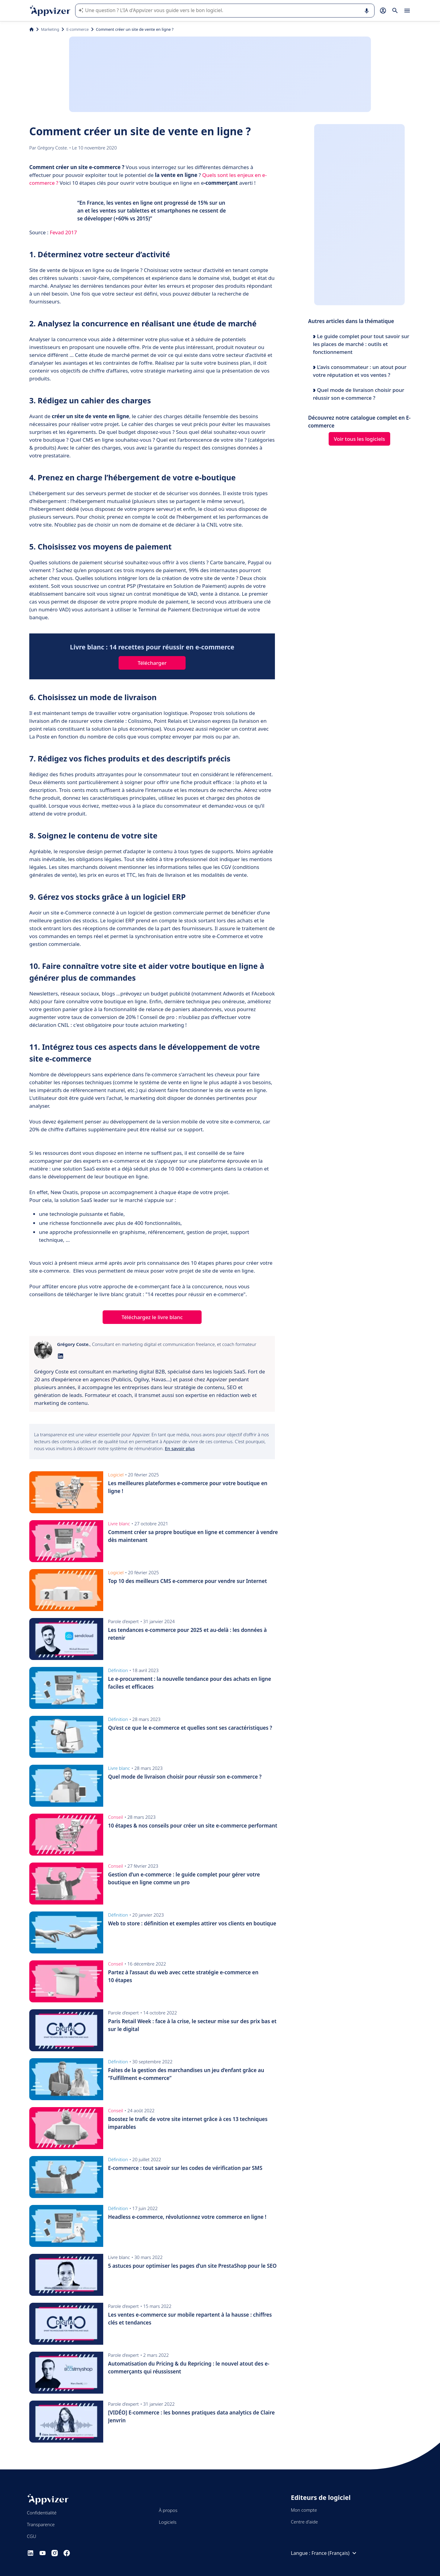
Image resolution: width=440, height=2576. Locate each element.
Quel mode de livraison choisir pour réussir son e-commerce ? (358, 393)
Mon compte (304, 2510)
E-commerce (77, 29)
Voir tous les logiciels (359, 438)
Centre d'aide (304, 2522)
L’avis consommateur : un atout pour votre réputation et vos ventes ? (360, 371)
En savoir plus (180, 1448)
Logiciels (167, 2522)
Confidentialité (41, 2513)
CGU (31, 2536)
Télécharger (152, 662)
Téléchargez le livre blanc (152, 1317)
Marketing (50, 29)
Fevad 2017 (63, 232)
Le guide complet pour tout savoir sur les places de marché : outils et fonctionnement (361, 344)
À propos (168, 2510)
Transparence (41, 2524)
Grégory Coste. (53, 148)
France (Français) (334, 2553)
